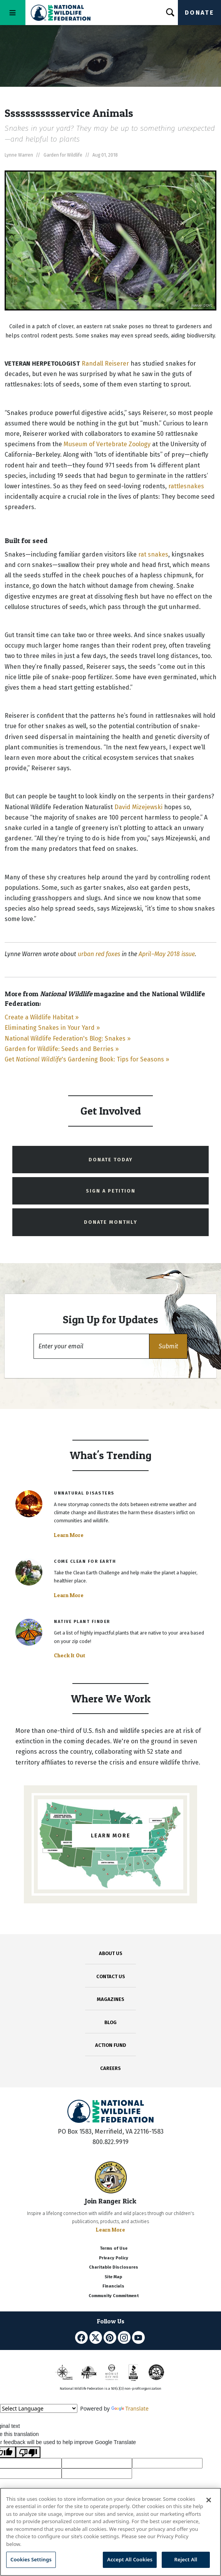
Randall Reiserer (105, 363)
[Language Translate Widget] (38, 2408)
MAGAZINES (110, 1999)
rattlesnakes (186, 486)
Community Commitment (114, 2295)
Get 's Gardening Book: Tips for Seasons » (87, 1059)
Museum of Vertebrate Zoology (107, 444)
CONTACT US (110, 1976)
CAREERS (110, 2068)
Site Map (113, 2276)
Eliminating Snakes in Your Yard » (52, 1027)
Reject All (186, 2559)
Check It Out (69, 1655)
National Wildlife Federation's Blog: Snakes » (68, 1038)
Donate (199, 12)
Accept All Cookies (129, 2559)
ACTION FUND (110, 2045)
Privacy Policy (113, 2258)
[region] (110, 2532)
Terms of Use (113, 2248)
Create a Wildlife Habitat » (42, 1017)
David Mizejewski (138, 807)
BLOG (110, 2022)
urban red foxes (99, 954)
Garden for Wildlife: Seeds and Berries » (62, 1049)
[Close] (208, 2500)
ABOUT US (110, 1953)
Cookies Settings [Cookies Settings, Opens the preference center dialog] (31, 2559)
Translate (130, 2408)
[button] (168, 1346)
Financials (113, 2286)
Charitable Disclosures (113, 2267)
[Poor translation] (28, 2452)
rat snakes (153, 554)
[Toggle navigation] (12, 12)
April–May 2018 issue (167, 954)
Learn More (69, 1535)
